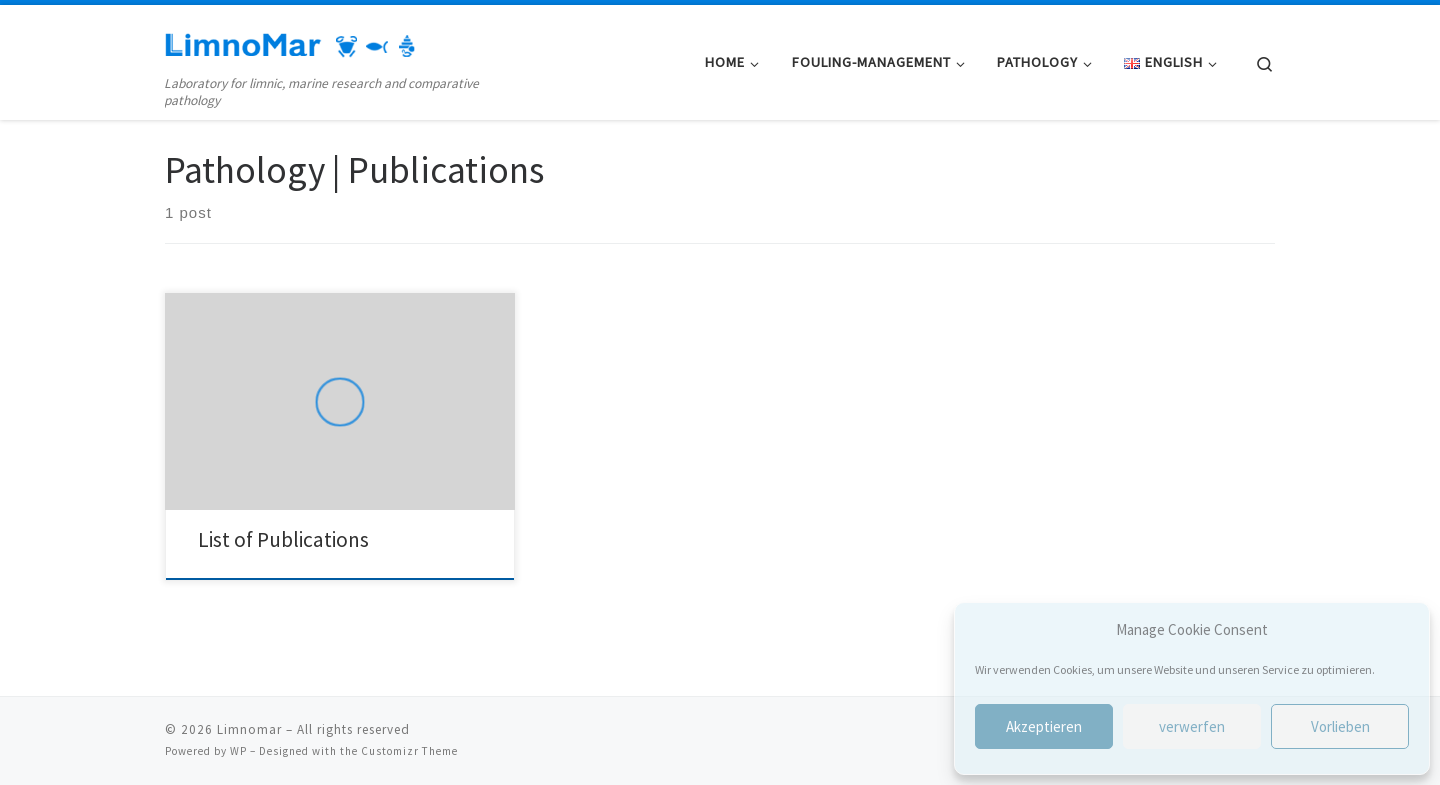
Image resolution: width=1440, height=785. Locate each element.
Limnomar (249, 729)
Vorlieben (1340, 726)
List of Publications (283, 539)
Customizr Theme (409, 751)
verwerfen (1192, 726)
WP (238, 751)
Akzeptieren (1044, 726)
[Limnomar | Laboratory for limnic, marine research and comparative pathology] (290, 41)
